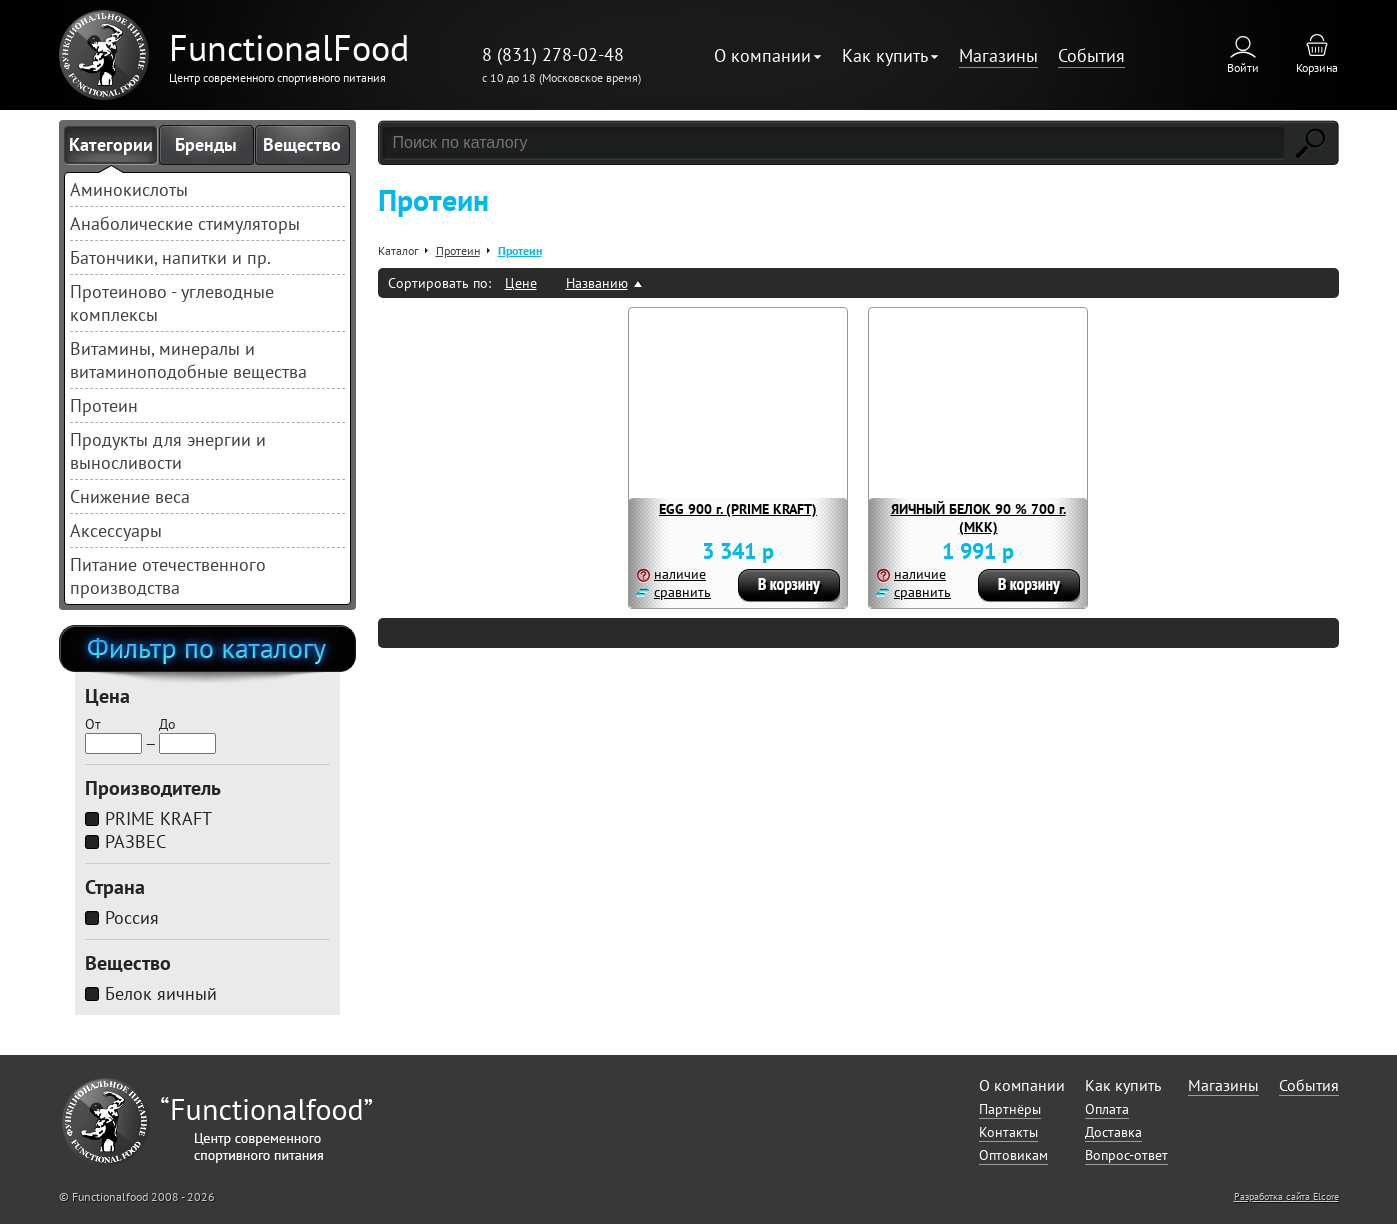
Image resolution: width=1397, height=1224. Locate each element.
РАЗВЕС (135, 841)
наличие (680, 574)
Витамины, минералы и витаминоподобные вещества (188, 360)
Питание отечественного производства (168, 576)
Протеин (104, 405)
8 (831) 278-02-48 (553, 54)
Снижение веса (130, 496)
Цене (521, 283)
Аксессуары (116, 530)
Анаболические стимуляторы (185, 223)
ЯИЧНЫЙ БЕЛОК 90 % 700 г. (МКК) (978, 518)
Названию (597, 283)
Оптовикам (1013, 1155)
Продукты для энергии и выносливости (168, 451)
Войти (1243, 67)
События (1091, 55)
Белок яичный (161, 993)
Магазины (998, 55)
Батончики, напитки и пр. (170, 257)
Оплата (1107, 1109)
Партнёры (1010, 1109)
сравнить (682, 592)
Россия (132, 917)
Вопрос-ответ (1126, 1155)
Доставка (1113, 1132)
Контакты (1008, 1132)
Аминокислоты (129, 189)
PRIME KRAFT (158, 818)
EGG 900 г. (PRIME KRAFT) (738, 509)
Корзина (1317, 67)
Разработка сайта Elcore (1286, 1196)
